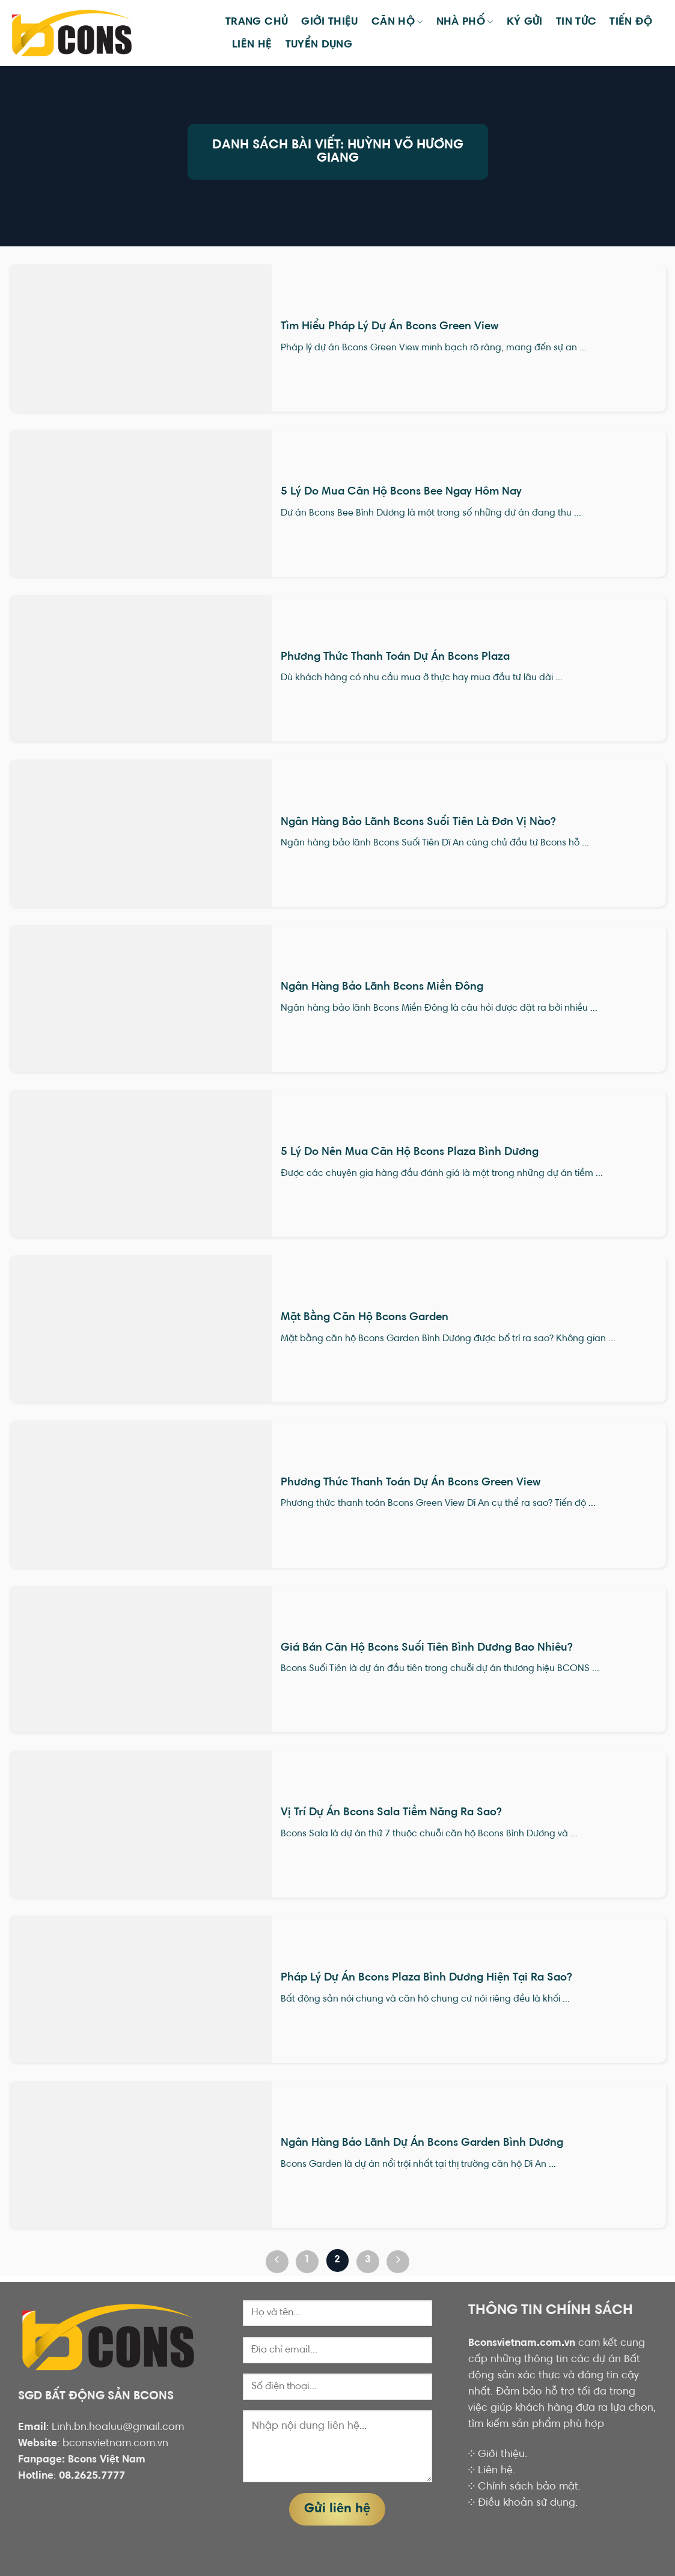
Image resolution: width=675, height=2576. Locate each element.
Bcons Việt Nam (106, 2460)
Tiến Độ (630, 22)
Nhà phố (464, 22)
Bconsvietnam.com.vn (521, 2343)
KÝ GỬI (525, 22)
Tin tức (576, 22)
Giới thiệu (329, 22)
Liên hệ (252, 45)
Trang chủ (256, 22)
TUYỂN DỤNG (319, 45)
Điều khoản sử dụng (526, 2503)
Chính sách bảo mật (528, 2487)
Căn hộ (397, 22)
